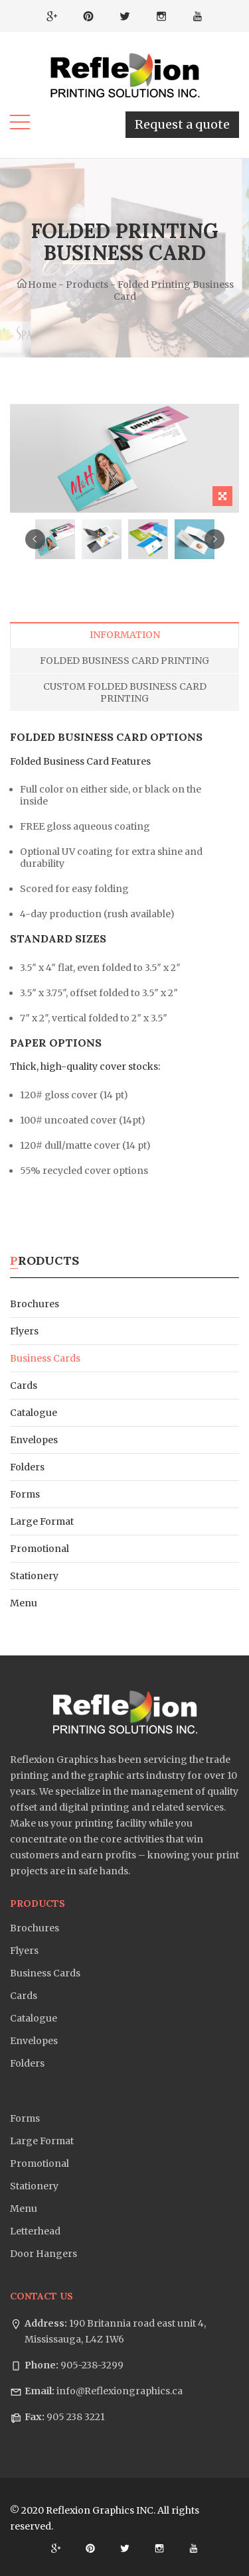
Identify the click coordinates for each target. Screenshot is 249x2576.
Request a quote (182, 124)
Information (125, 635)
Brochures (34, 1304)
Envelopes (34, 1440)
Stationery (34, 1576)
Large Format (42, 1521)
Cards (23, 1385)
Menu (23, 1603)
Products (87, 284)
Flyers (24, 1331)
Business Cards (45, 1358)
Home (36, 284)
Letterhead (35, 2231)
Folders (27, 1467)
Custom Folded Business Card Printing (125, 692)
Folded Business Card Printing (124, 661)
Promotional (39, 1549)
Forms (25, 1494)
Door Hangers (43, 2254)
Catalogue (33, 1413)
